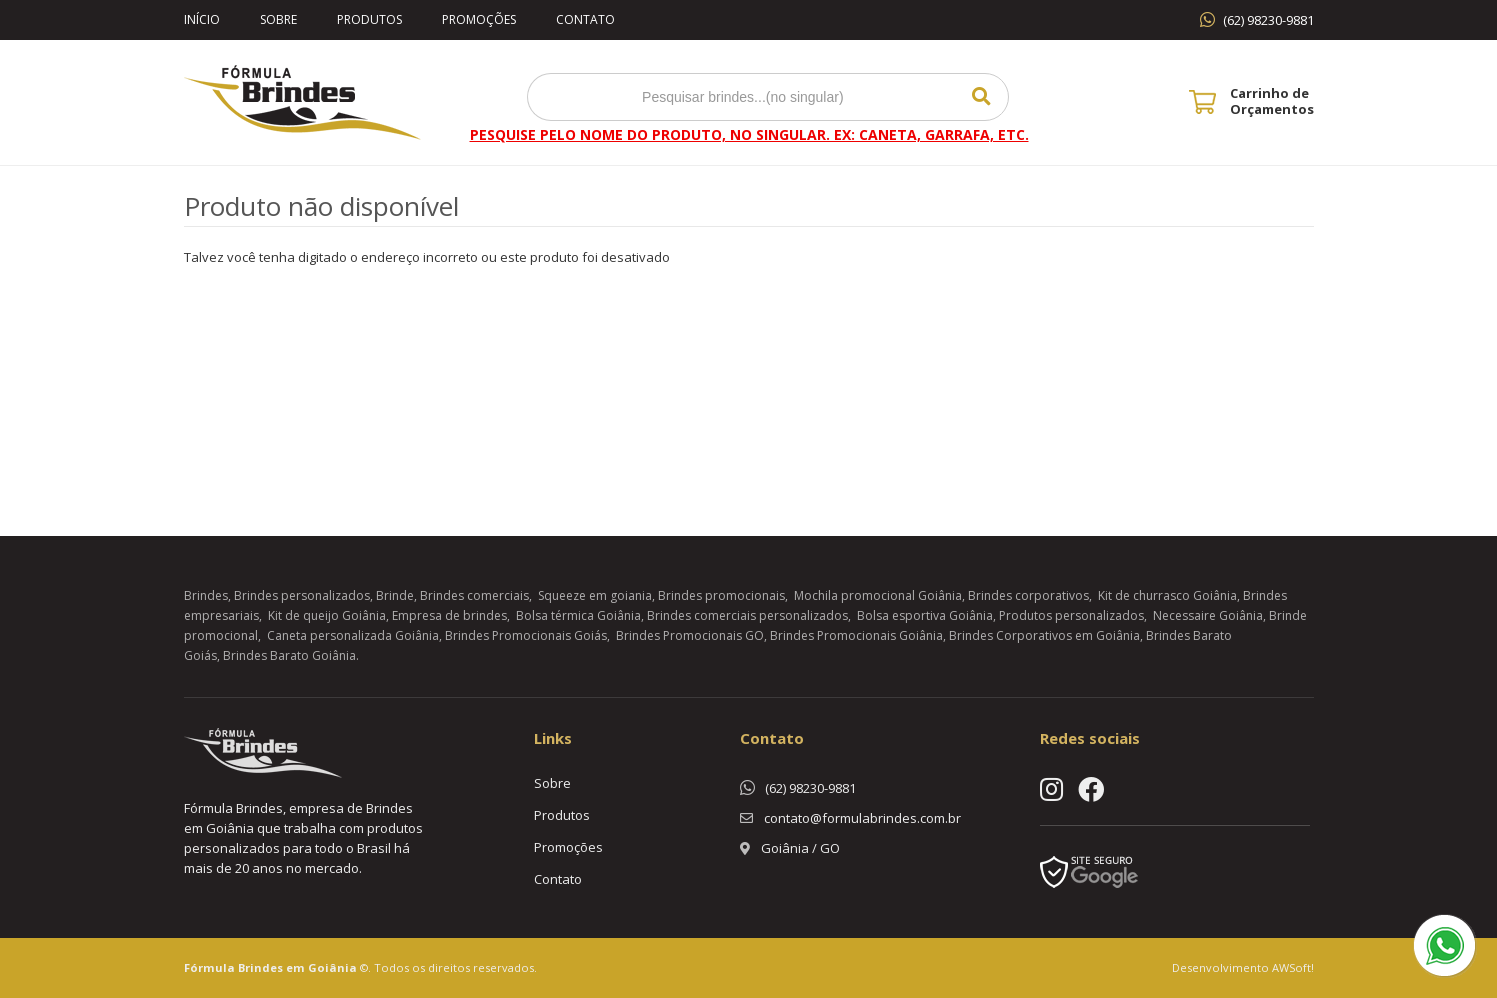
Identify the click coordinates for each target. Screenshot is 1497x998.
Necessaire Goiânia (1208, 615)
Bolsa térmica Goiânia (578, 615)
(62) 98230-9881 (1268, 20)
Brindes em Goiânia (297, 967)
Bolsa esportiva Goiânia (925, 615)
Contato (585, 19)
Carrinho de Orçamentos (1272, 101)
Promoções (479, 19)
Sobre (278, 19)
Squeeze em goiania (595, 595)
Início (202, 19)
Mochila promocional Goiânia (878, 595)
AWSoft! (1293, 967)
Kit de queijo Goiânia (327, 615)
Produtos (369, 19)
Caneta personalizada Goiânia (353, 635)
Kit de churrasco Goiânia (1167, 595)
